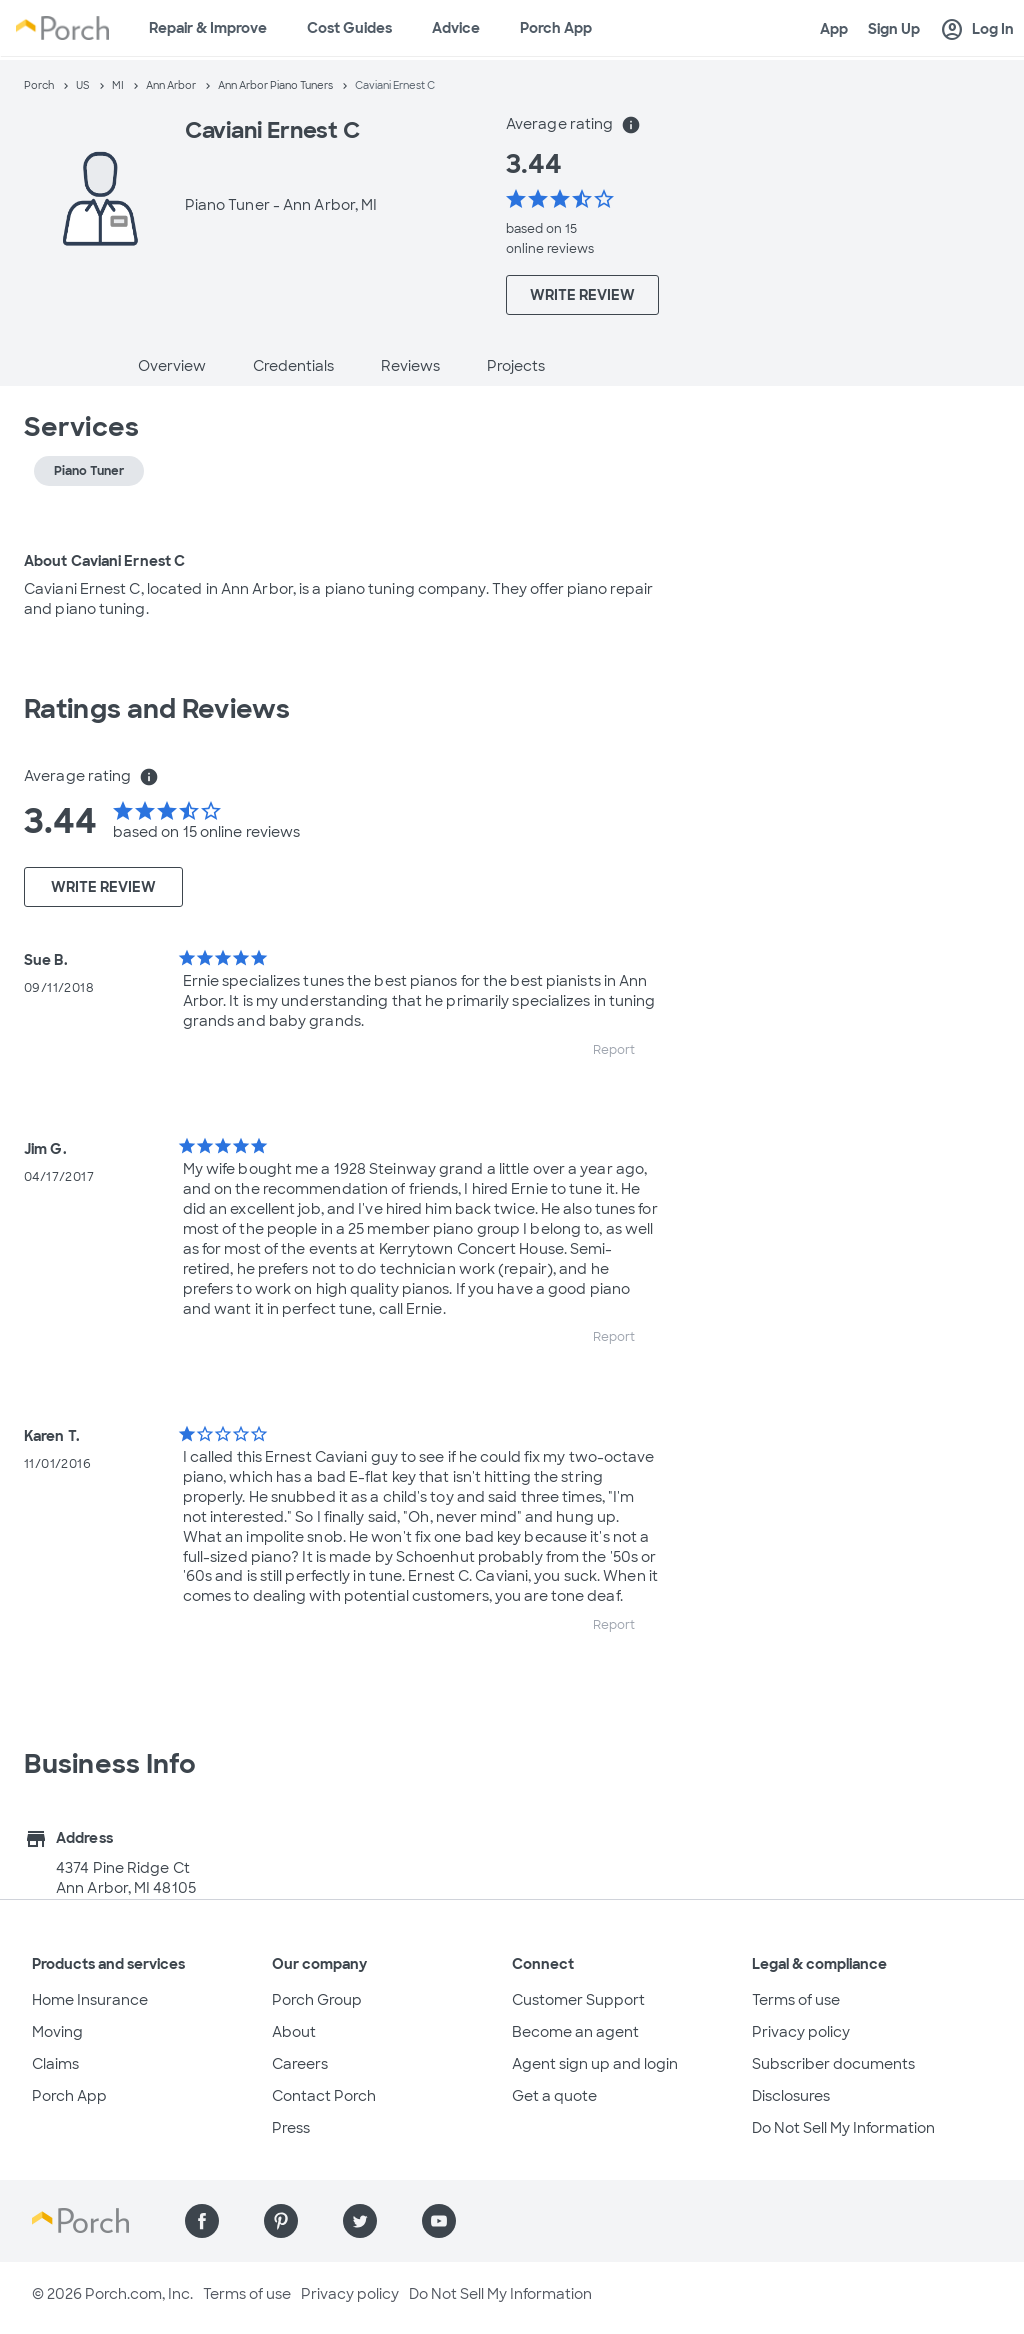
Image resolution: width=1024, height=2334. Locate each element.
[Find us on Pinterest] (281, 2221)
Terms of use (796, 2000)
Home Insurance (90, 2000)
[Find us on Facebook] (202, 2221)
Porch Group (317, 2000)
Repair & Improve (208, 28)
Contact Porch (324, 2096)
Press (291, 2128)
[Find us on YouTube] (439, 2221)
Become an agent (575, 2032)
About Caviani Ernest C (104, 561)
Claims (55, 2064)
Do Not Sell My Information (843, 2128)
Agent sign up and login (595, 2064)
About (294, 2032)
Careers (300, 2064)
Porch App (556, 28)
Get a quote (554, 2096)
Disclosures (791, 2096)
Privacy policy (801, 2032)
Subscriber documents (833, 2064)
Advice (456, 28)
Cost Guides (349, 28)
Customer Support (578, 2000)
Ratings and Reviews (157, 709)
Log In (977, 30)
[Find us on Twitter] (360, 2221)
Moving (57, 2032)
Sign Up (894, 29)
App (834, 29)
